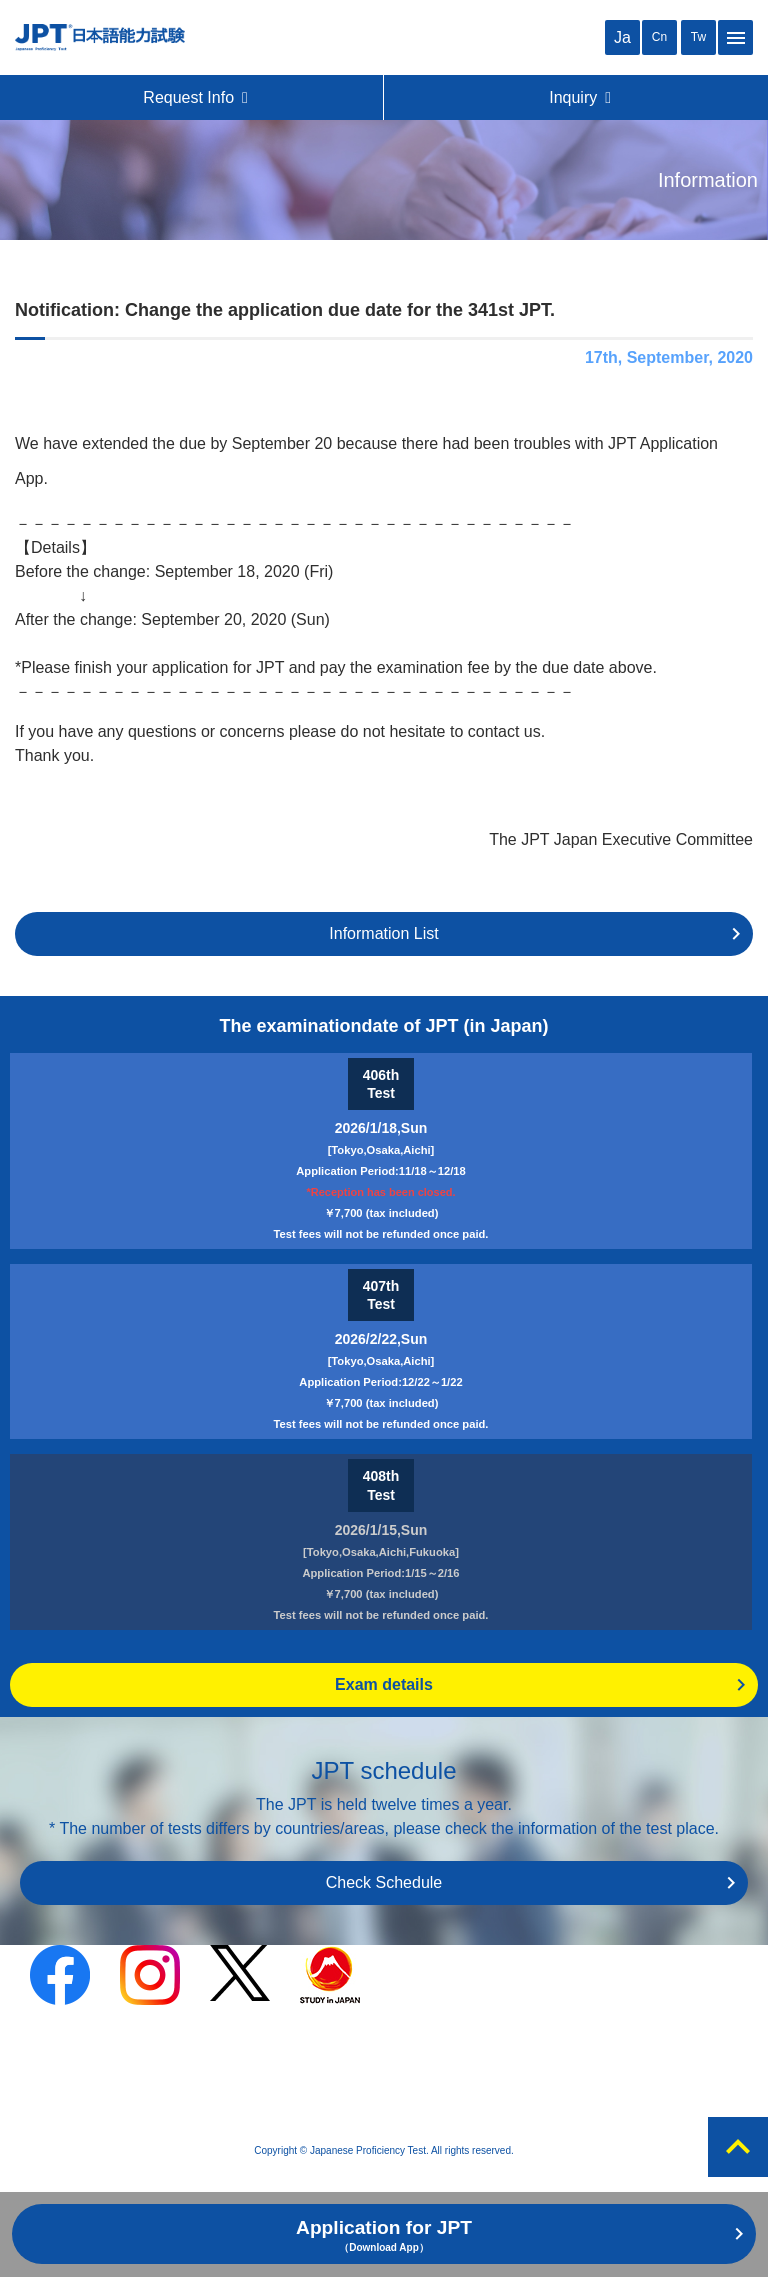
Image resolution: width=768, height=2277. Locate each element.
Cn (659, 37)
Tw (698, 37)
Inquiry (581, 97)
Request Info (196, 97)
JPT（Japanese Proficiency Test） (100, 37)
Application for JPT (384, 2235)
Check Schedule (384, 1882)
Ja (622, 37)
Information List (383, 933)
